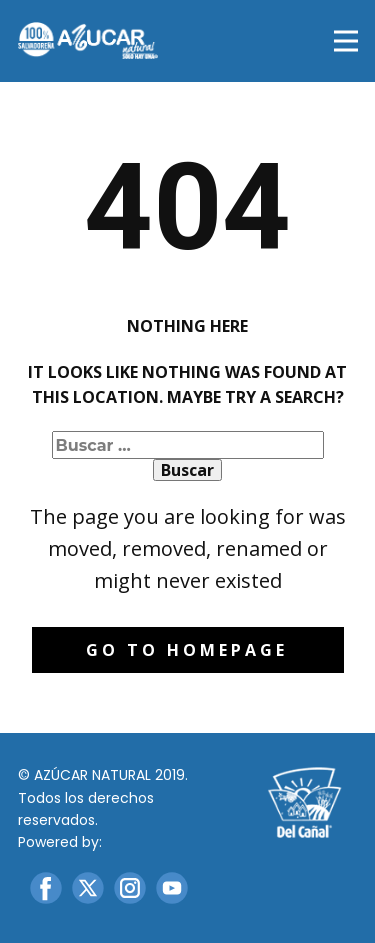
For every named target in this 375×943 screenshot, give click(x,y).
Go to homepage (187, 650)
